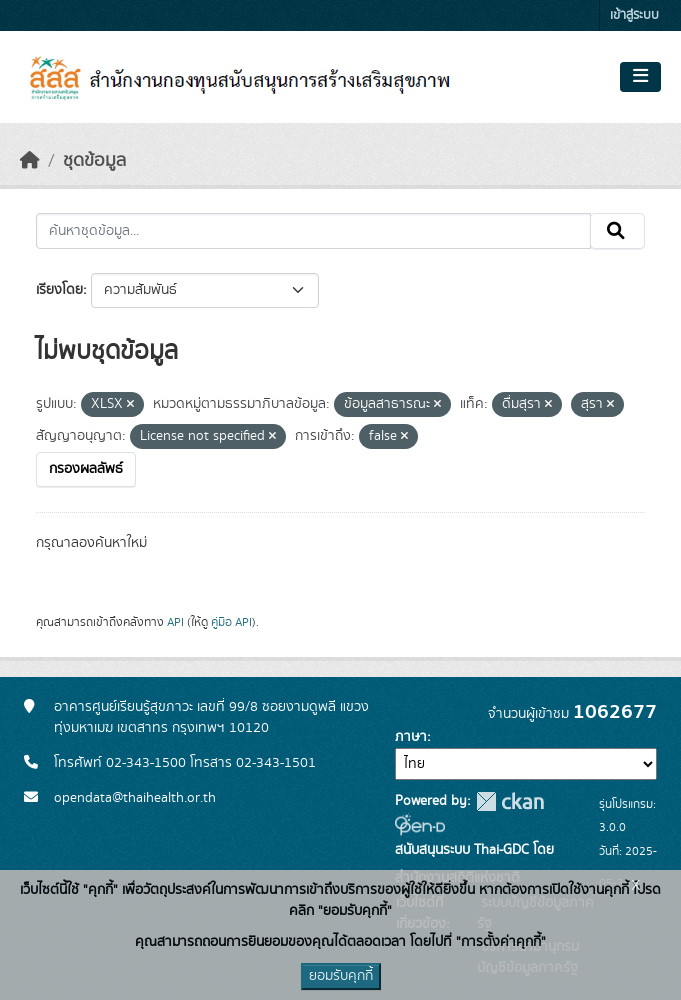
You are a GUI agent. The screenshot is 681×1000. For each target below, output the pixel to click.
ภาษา (411, 737)
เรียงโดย (59, 290)
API (175, 622)
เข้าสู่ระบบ (634, 15)
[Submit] (617, 231)
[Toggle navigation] (640, 77)
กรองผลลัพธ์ (86, 469)
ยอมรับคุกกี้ (341, 976)
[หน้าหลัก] (30, 161)
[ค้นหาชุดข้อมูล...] (313, 231)
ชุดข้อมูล (94, 161)
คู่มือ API (231, 622)
